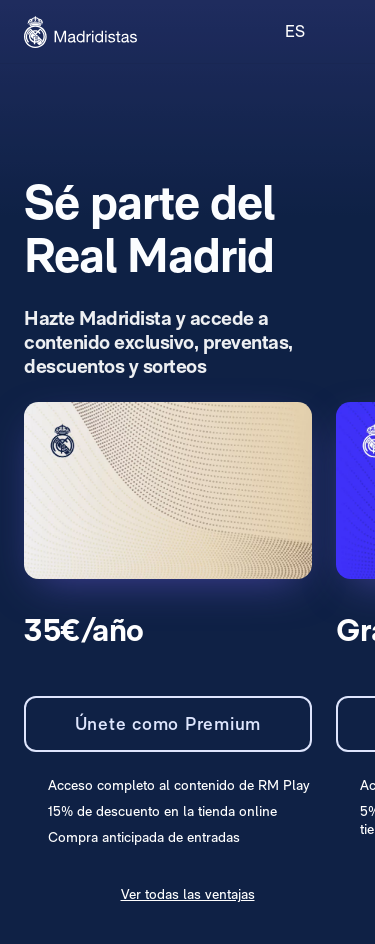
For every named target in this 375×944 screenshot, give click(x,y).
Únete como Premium (168, 723)
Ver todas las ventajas (188, 894)
